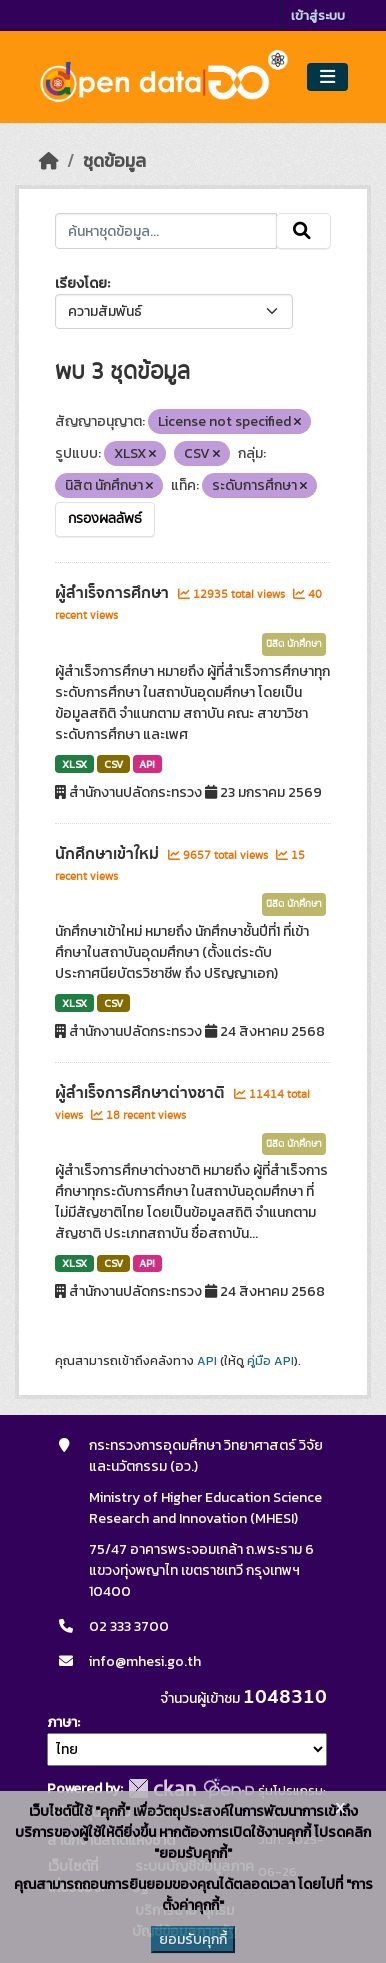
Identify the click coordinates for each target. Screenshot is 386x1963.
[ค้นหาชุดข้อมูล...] (165, 231)
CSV (113, 764)
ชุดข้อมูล (114, 161)
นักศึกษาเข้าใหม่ (109, 854)
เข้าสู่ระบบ (318, 15)
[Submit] (303, 231)
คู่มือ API (270, 1361)
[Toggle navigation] (327, 77)
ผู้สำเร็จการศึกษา (114, 593)
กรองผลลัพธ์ (105, 519)
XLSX (74, 764)
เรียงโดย (81, 283)
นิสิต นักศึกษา (294, 644)
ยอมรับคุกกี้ (193, 1939)
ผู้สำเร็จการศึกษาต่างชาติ (142, 1093)
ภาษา (62, 1722)
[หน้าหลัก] (49, 161)
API (147, 764)
